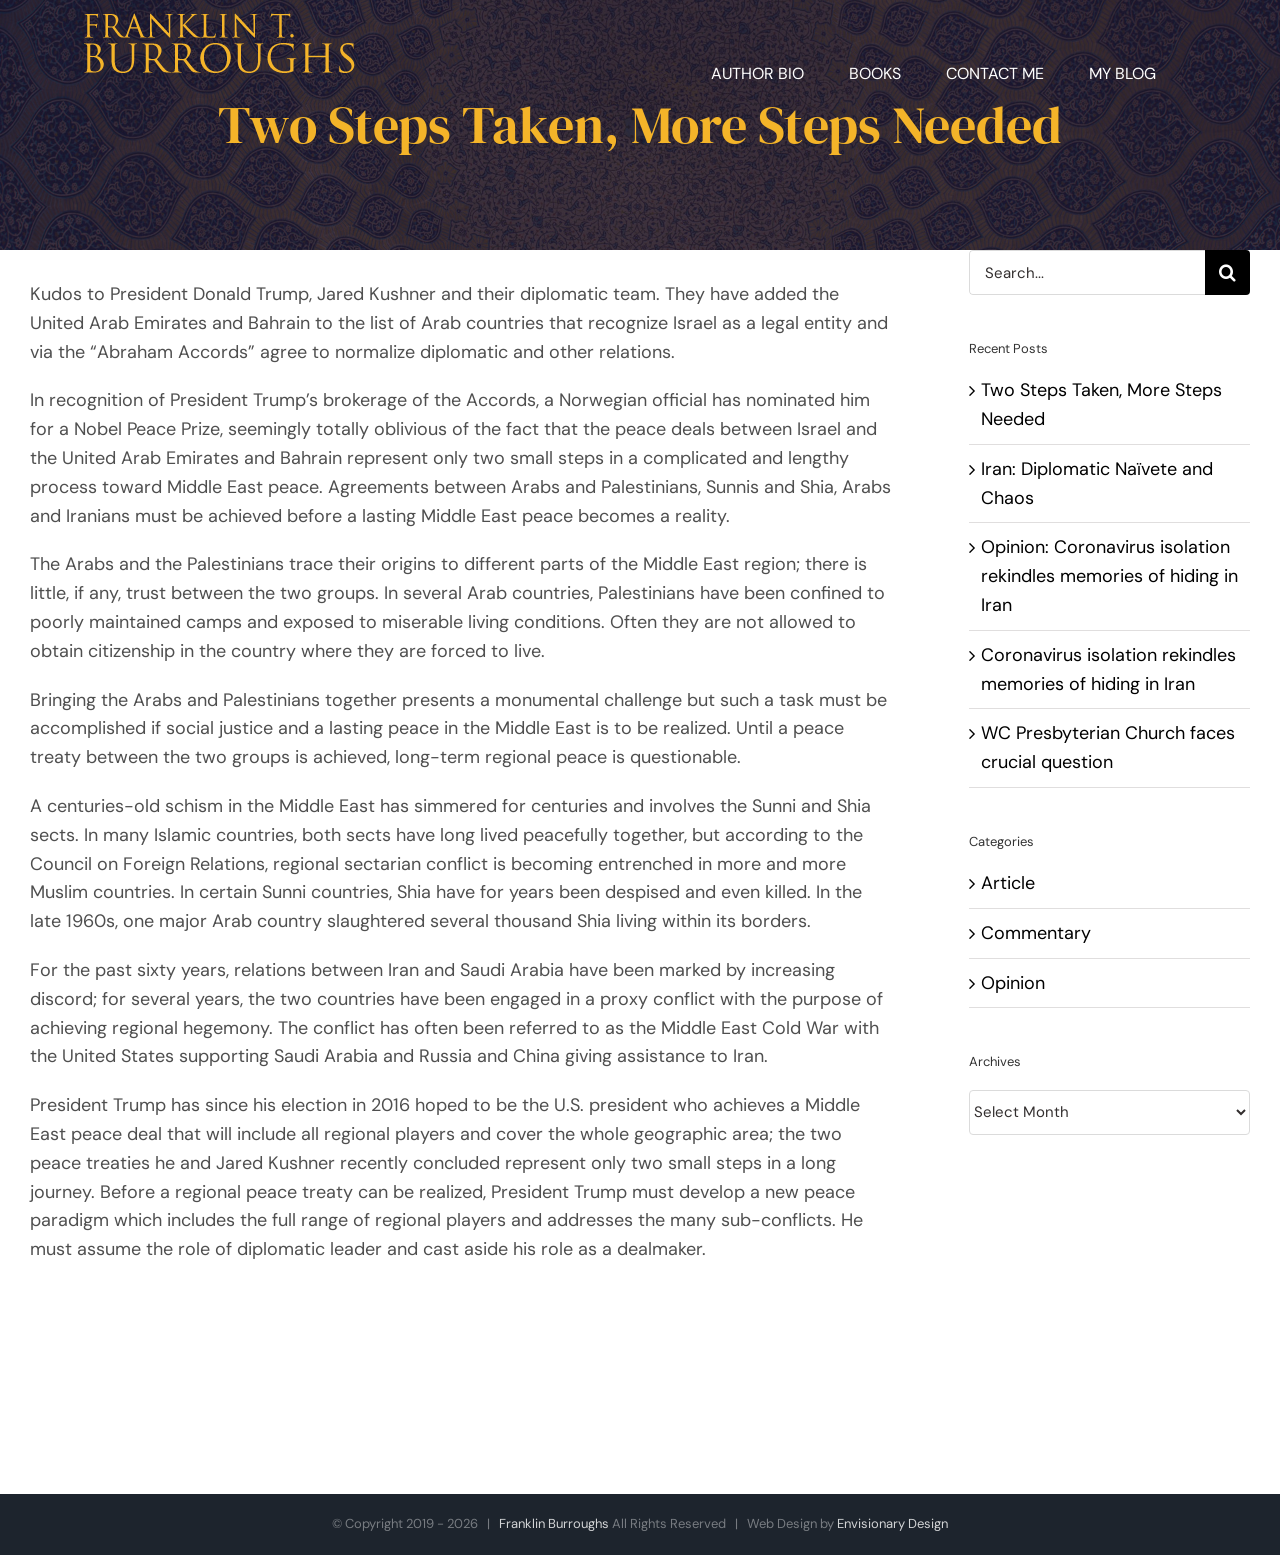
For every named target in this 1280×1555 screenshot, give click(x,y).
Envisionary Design (892, 1523)
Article (1008, 883)
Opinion (1013, 983)
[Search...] (1087, 272)
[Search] (1227, 272)
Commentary (1036, 933)
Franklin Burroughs (554, 1523)
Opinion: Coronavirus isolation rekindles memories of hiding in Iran (1109, 576)
